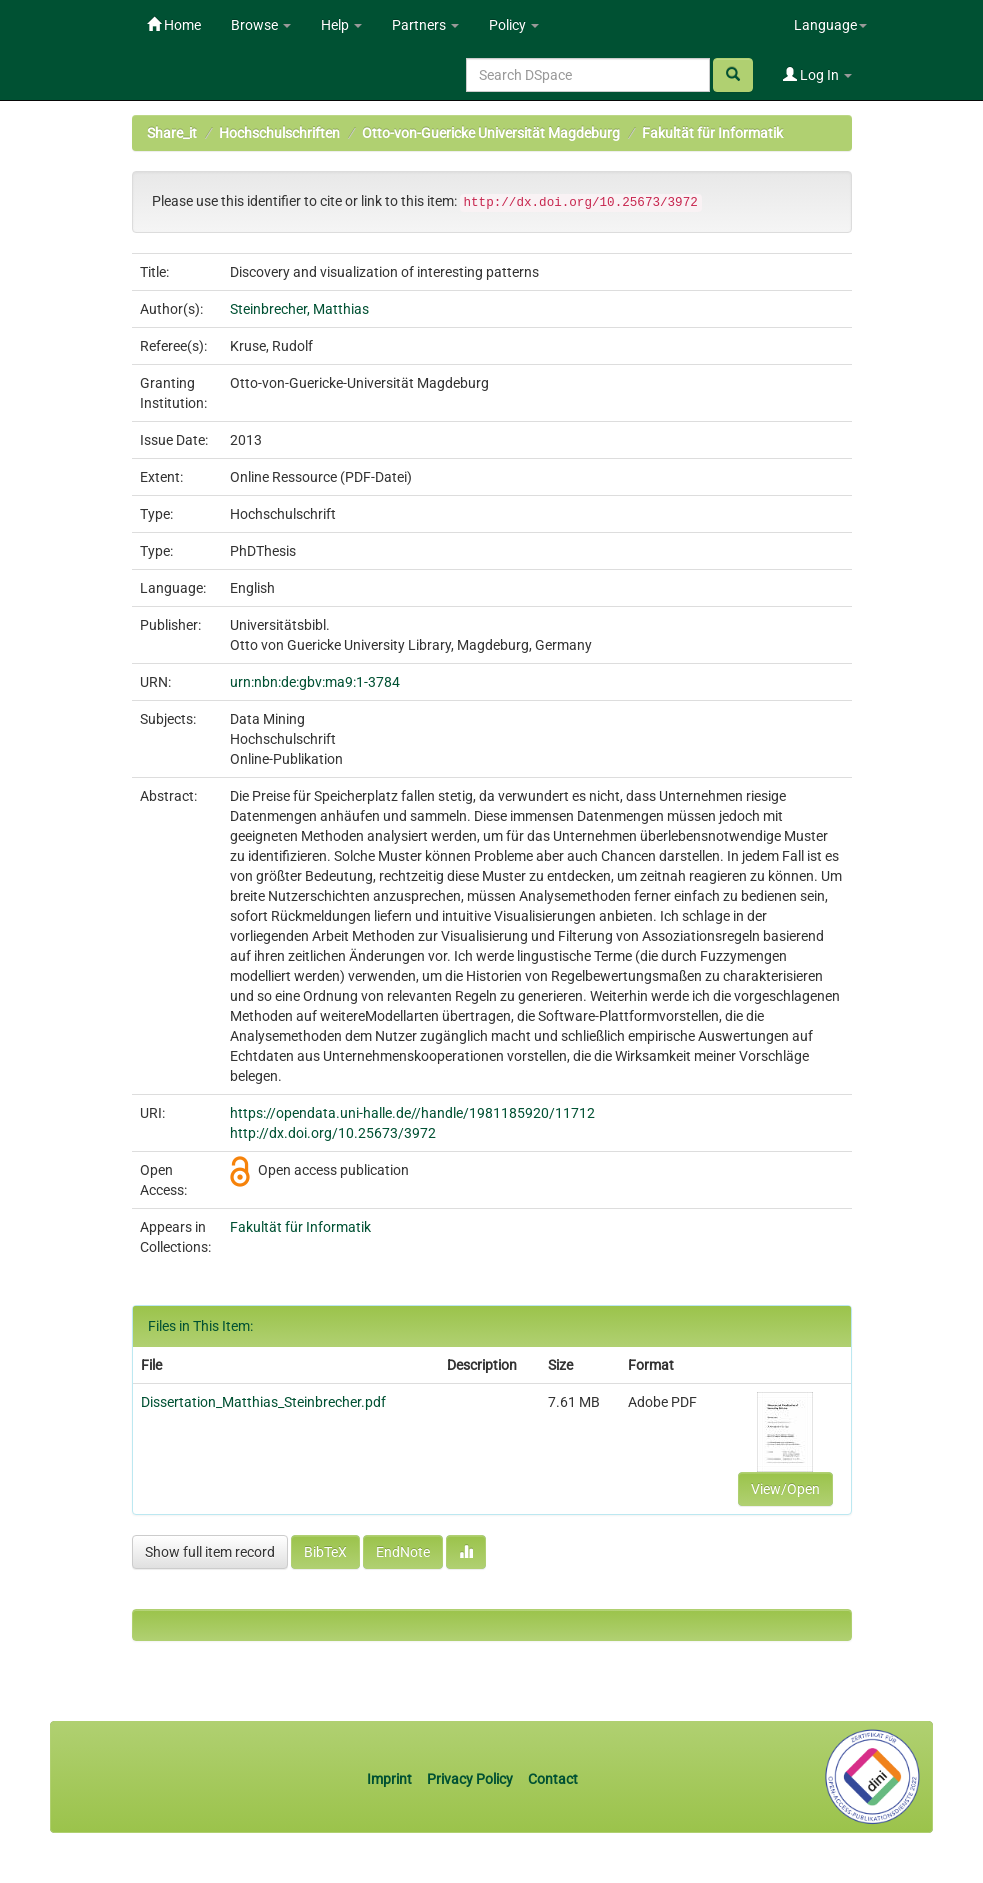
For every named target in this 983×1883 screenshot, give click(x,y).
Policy (514, 25)
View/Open (785, 1489)
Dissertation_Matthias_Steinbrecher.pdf (263, 1402)
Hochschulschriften (279, 133)
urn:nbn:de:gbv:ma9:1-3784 (315, 682)
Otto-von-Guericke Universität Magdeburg (491, 133)
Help (341, 25)
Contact (553, 1779)
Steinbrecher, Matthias (299, 309)
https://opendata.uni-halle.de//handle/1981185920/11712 (412, 1113)
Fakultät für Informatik (712, 133)
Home (174, 25)
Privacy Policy (470, 1779)
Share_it (172, 133)
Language (830, 25)
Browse (261, 25)
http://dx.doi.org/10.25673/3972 (333, 1133)
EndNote (403, 1552)
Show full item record (210, 1552)
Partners (425, 25)
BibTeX (325, 1552)
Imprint (391, 1779)
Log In (817, 75)
